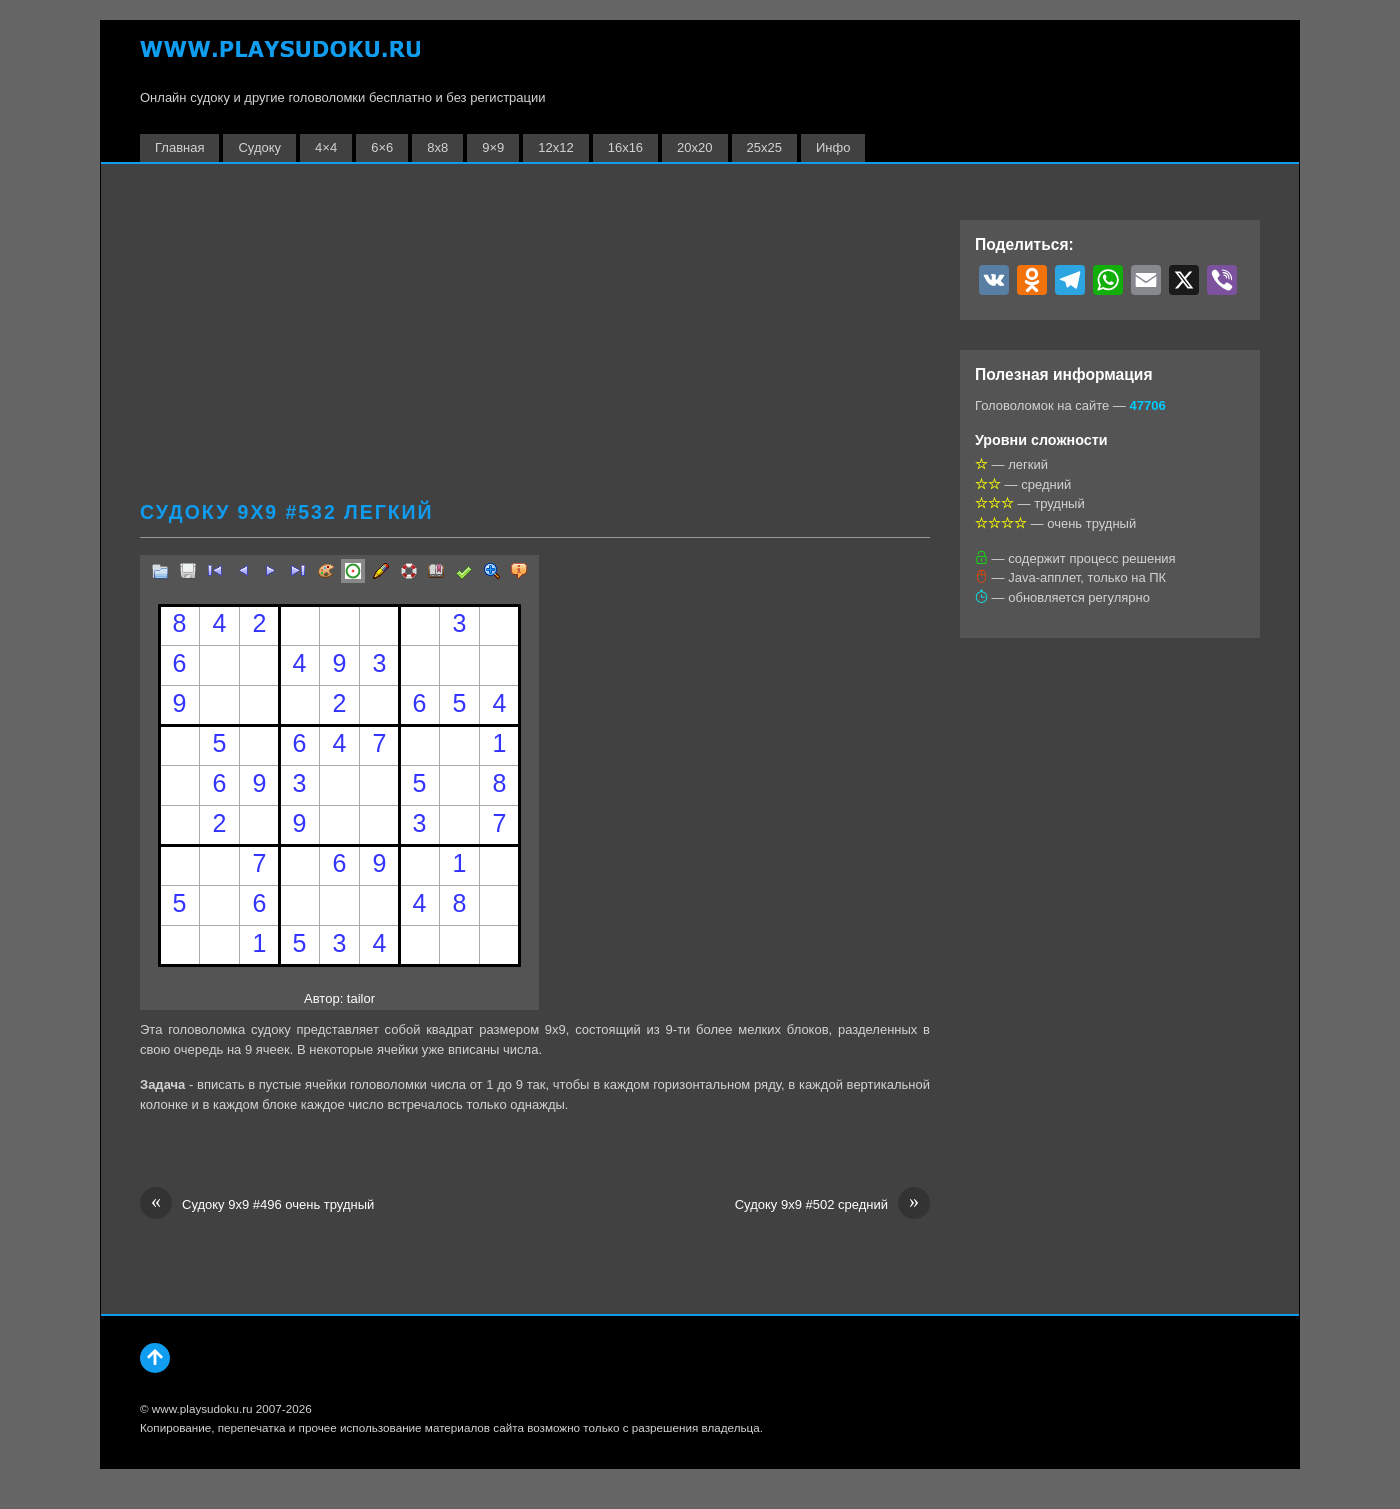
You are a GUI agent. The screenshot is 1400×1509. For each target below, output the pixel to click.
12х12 (555, 147)
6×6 (382, 147)
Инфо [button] (833, 147)
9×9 (493, 147)
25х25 (764, 147)
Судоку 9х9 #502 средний (832, 1205)
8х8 (437, 147)
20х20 (694, 147)
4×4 (326, 147)
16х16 (625, 147)
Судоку (259, 147)
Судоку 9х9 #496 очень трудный (257, 1205)
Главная (179, 147)
